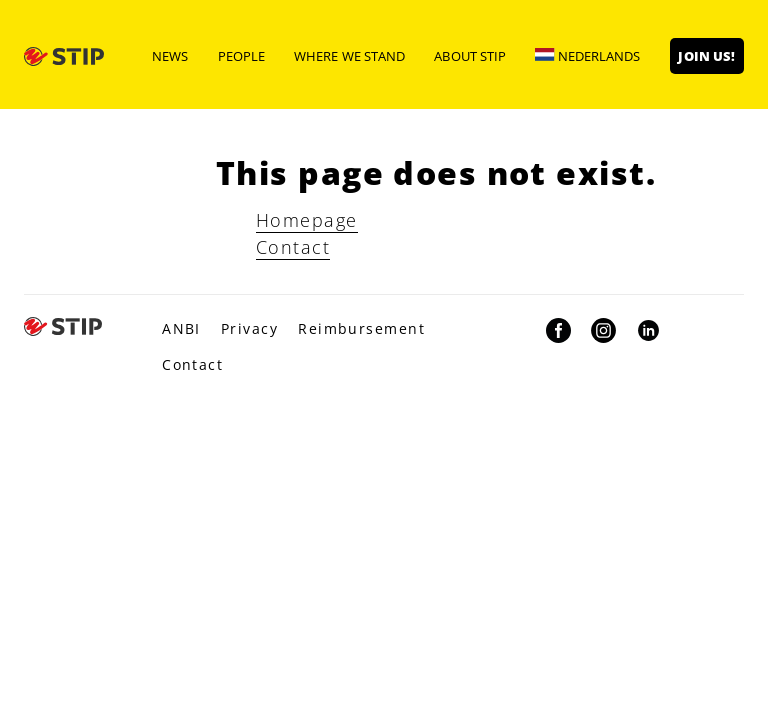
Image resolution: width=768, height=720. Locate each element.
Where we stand (349, 56)
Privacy (249, 328)
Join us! (706, 56)
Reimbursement (361, 328)
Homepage (307, 220)
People (241, 56)
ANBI (181, 328)
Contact (293, 247)
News (170, 56)
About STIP (470, 56)
